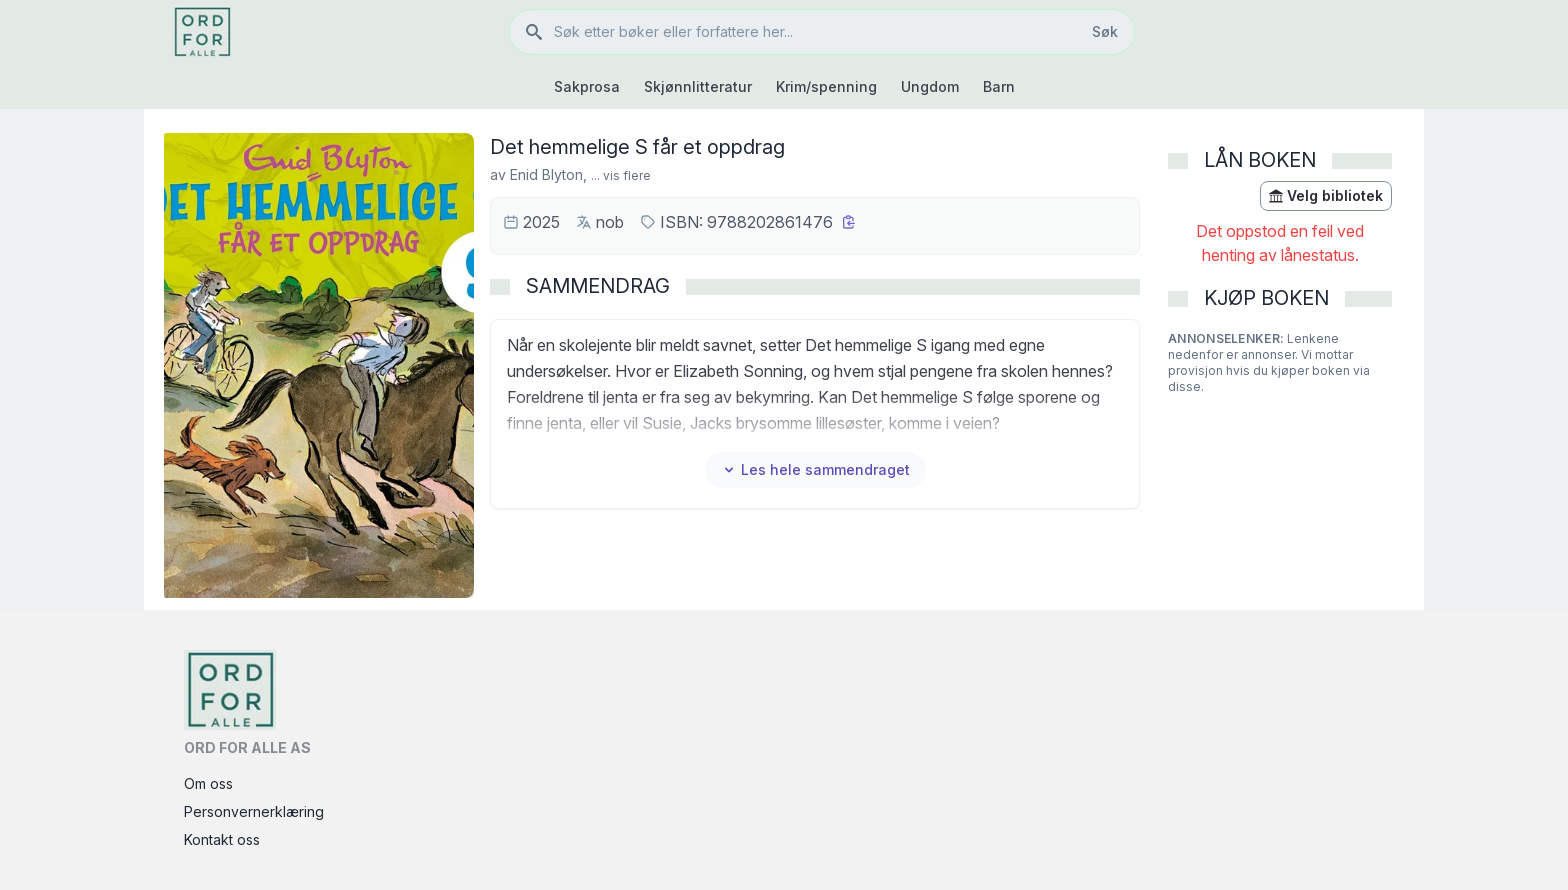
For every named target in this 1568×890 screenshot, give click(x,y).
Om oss (208, 783)
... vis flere (621, 175)
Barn (999, 86)
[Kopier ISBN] (849, 222)
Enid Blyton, (548, 174)
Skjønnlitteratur (698, 86)
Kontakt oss (222, 839)
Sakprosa (587, 86)
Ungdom (930, 86)
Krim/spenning (826, 86)
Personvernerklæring (254, 811)
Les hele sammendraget (815, 469)
